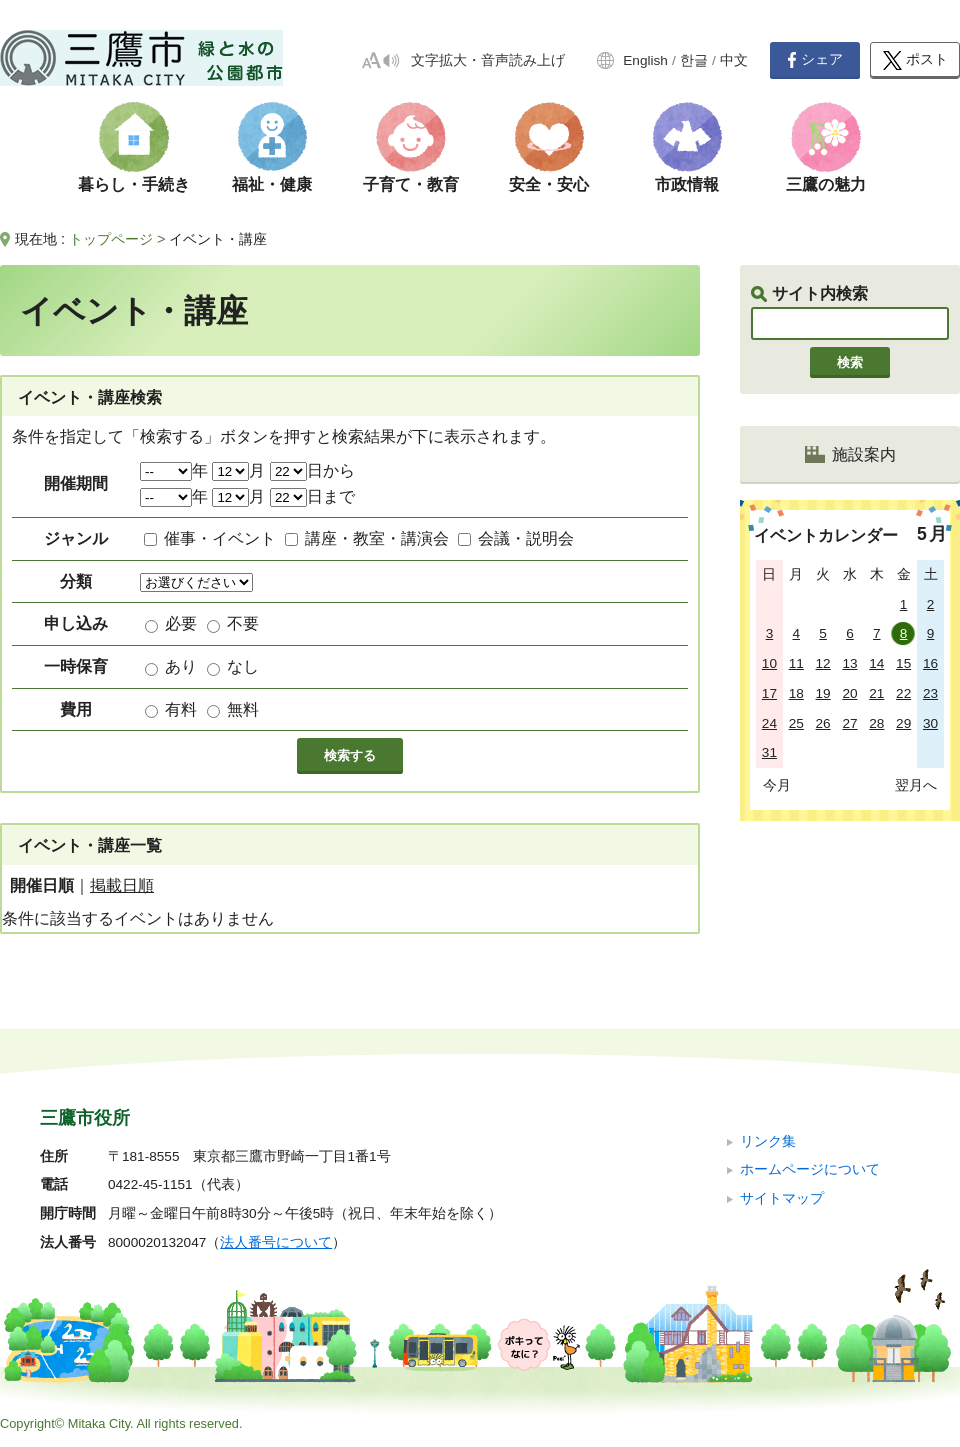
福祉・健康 (272, 184)
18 (796, 693)
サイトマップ (782, 1198)
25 (796, 723)
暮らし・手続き (134, 184)
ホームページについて (810, 1169)
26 (823, 723)
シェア (815, 60)
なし (243, 666)
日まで (312, 496)
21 (876, 693)
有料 (181, 709)
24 (769, 723)
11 (796, 663)
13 (849, 663)
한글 (694, 60)
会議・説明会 (526, 538)
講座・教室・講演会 (377, 538)
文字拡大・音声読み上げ (488, 60)
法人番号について (276, 1242)
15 (903, 663)
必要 (181, 623)
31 (769, 752)
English (645, 60)
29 (903, 723)
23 (930, 693)
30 (930, 723)
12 (823, 663)
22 (903, 693)
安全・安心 (549, 184)
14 (876, 663)
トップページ (111, 239)
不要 (243, 623)
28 (876, 723)
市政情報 (687, 184)
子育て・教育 (411, 184)
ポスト (915, 60)
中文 (734, 60)
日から (312, 470)
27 (849, 723)
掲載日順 (122, 885)
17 (769, 693)
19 (823, 693)
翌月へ (916, 785)
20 (849, 693)
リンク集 (768, 1141)
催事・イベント (220, 538)
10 (769, 663)
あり (181, 666)
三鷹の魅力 (826, 184)
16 (930, 663)
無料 (243, 709)
